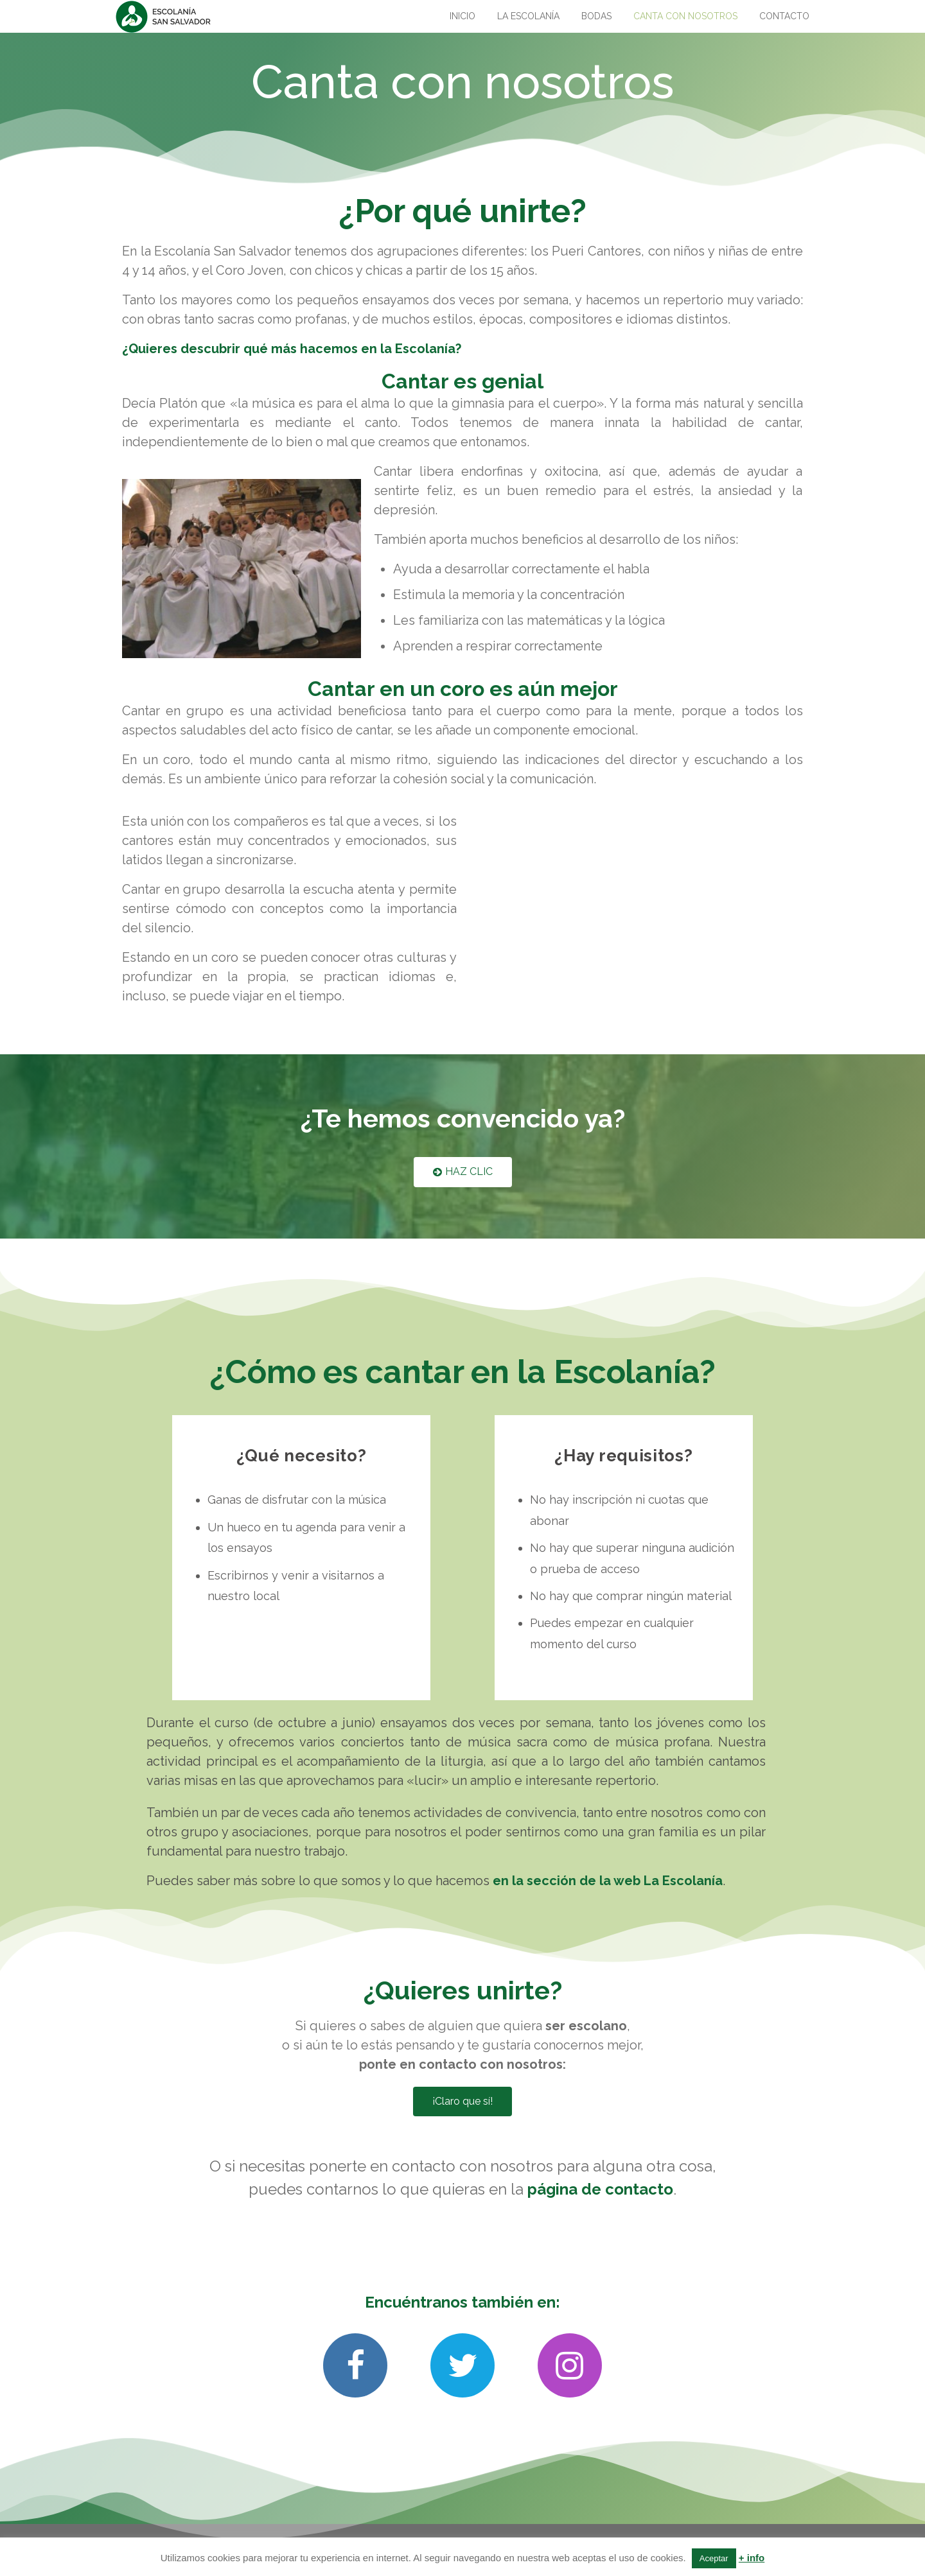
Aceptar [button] (714, 2558)
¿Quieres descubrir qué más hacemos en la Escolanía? (291, 348)
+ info (751, 2557)
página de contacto (600, 2189)
